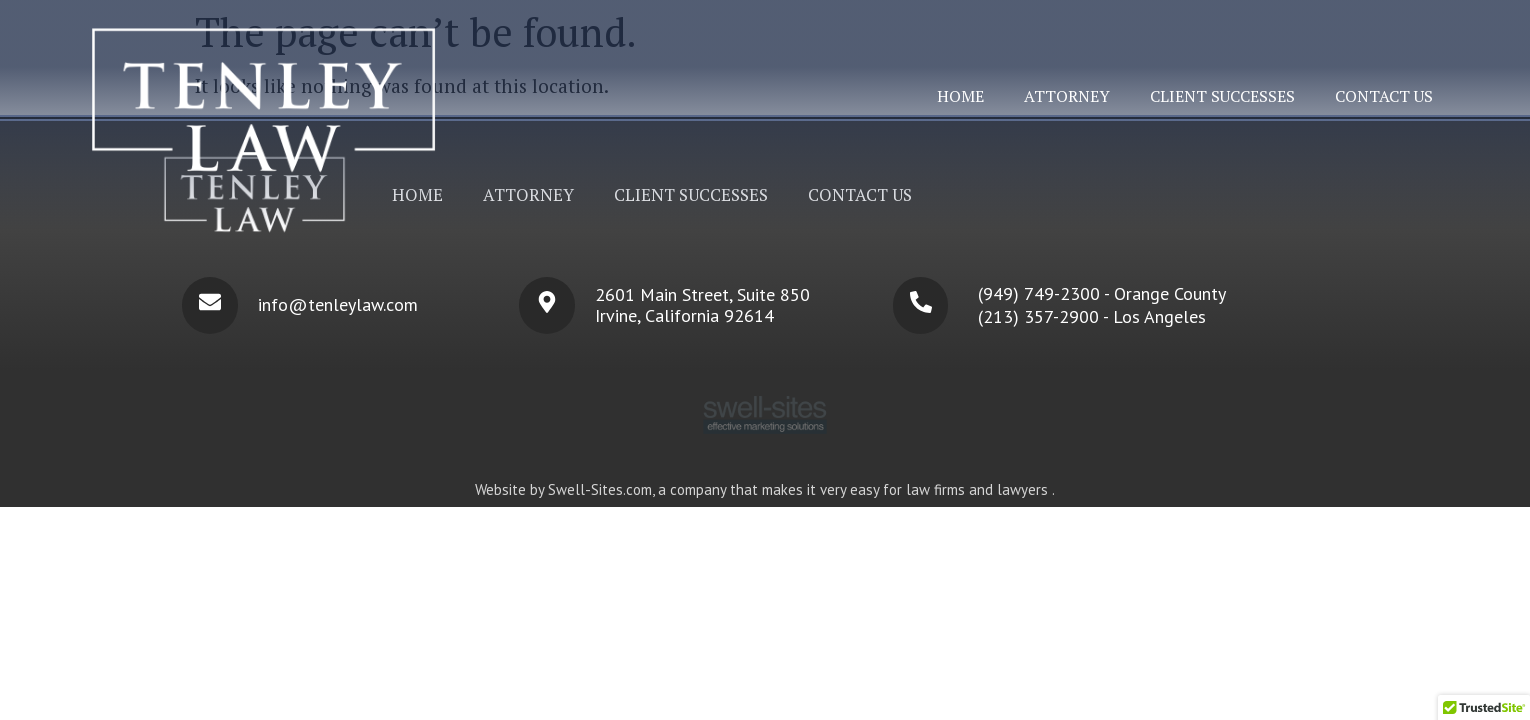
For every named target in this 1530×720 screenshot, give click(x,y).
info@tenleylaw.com (338, 304)
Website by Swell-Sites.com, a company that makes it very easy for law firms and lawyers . (765, 489)
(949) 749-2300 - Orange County (1102, 293)
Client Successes (1222, 96)
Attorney (1067, 96)
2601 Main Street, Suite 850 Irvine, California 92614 (702, 305)
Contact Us (1384, 96)
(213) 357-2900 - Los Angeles (1092, 316)
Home (960, 96)
